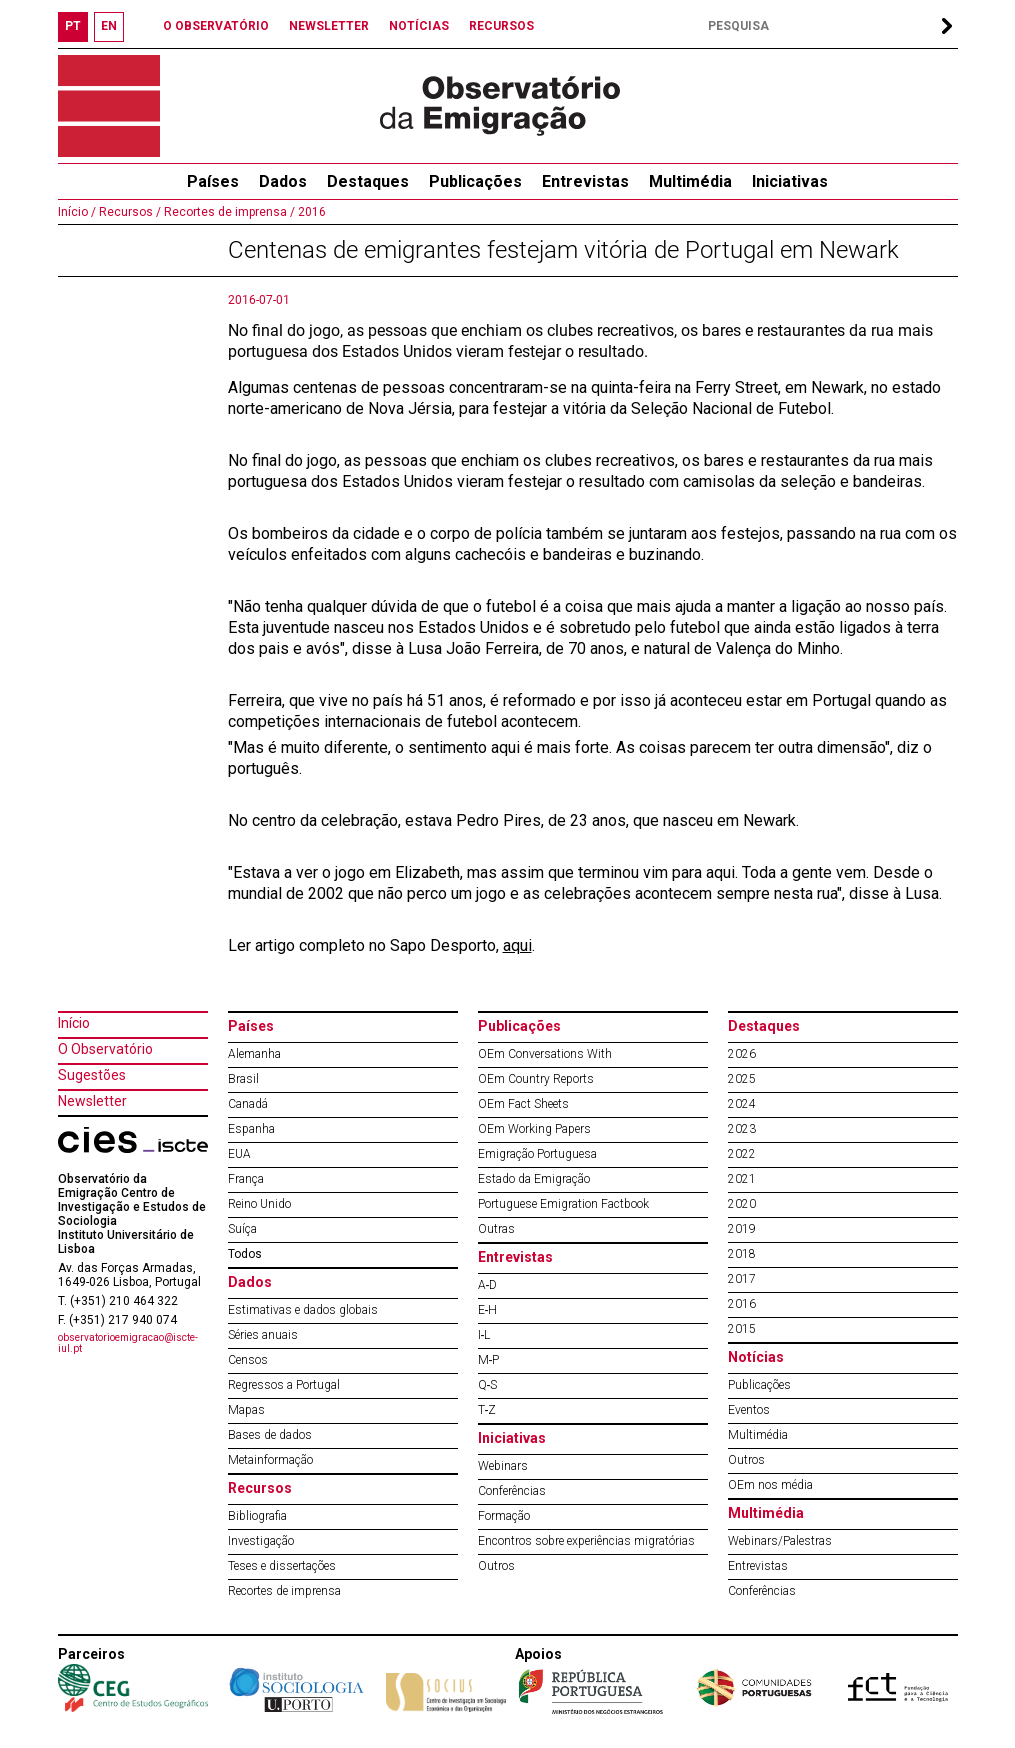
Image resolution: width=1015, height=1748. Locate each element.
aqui (517, 945)
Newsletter (92, 1101)
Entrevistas (585, 181)
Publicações (475, 181)
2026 (742, 1054)
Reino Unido (259, 1204)
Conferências (512, 1491)
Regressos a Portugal (284, 1385)
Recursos (260, 1488)
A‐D (488, 1285)
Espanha (251, 1129)
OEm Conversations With (545, 1054)
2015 (742, 1329)
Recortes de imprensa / (228, 212)
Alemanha (254, 1054)
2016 (310, 212)
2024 (742, 1104)
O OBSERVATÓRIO (216, 26)
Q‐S (488, 1385)
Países (251, 1026)
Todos (245, 1254)
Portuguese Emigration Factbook (563, 1204)
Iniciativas (790, 181)
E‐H (488, 1310)
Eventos (749, 1410)
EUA (239, 1154)
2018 (742, 1254)
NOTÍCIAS (419, 26)
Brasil (243, 1079)
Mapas (246, 1410)
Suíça (242, 1229)
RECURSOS (501, 26)
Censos (248, 1360)
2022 (742, 1154)
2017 (742, 1279)
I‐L (484, 1335)
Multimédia (690, 181)
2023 (742, 1129)
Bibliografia (257, 1516)
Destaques (368, 181)
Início (74, 1023)
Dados (283, 181)
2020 (742, 1204)
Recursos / (128, 212)
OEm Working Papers (534, 1129)
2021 (742, 1179)
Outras (496, 1229)
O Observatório (105, 1049)
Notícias (756, 1357)
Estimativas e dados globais (303, 1310)
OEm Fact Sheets (523, 1104)
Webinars (503, 1466)
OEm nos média (770, 1485)
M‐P (489, 1360)
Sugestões (92, 1075)
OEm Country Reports (536, 1079)
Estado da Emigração (534, 1179)
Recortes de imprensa (284, 1591)
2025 (742, 1079)
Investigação (261, 1541)
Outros (496, 1566)
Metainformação (270, 1460)
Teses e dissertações (282, 1566)
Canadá (248, 1104)
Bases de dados (270, 1435)
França (246, 1179)
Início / (77, 212)
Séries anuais (263, 1335)
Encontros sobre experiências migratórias (586, 1541)
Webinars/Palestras (780, 1541)
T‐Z (487, 1410)
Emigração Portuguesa (537, 1154)
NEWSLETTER (329, 26)
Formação (504, 1516)
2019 (742, 1229)
